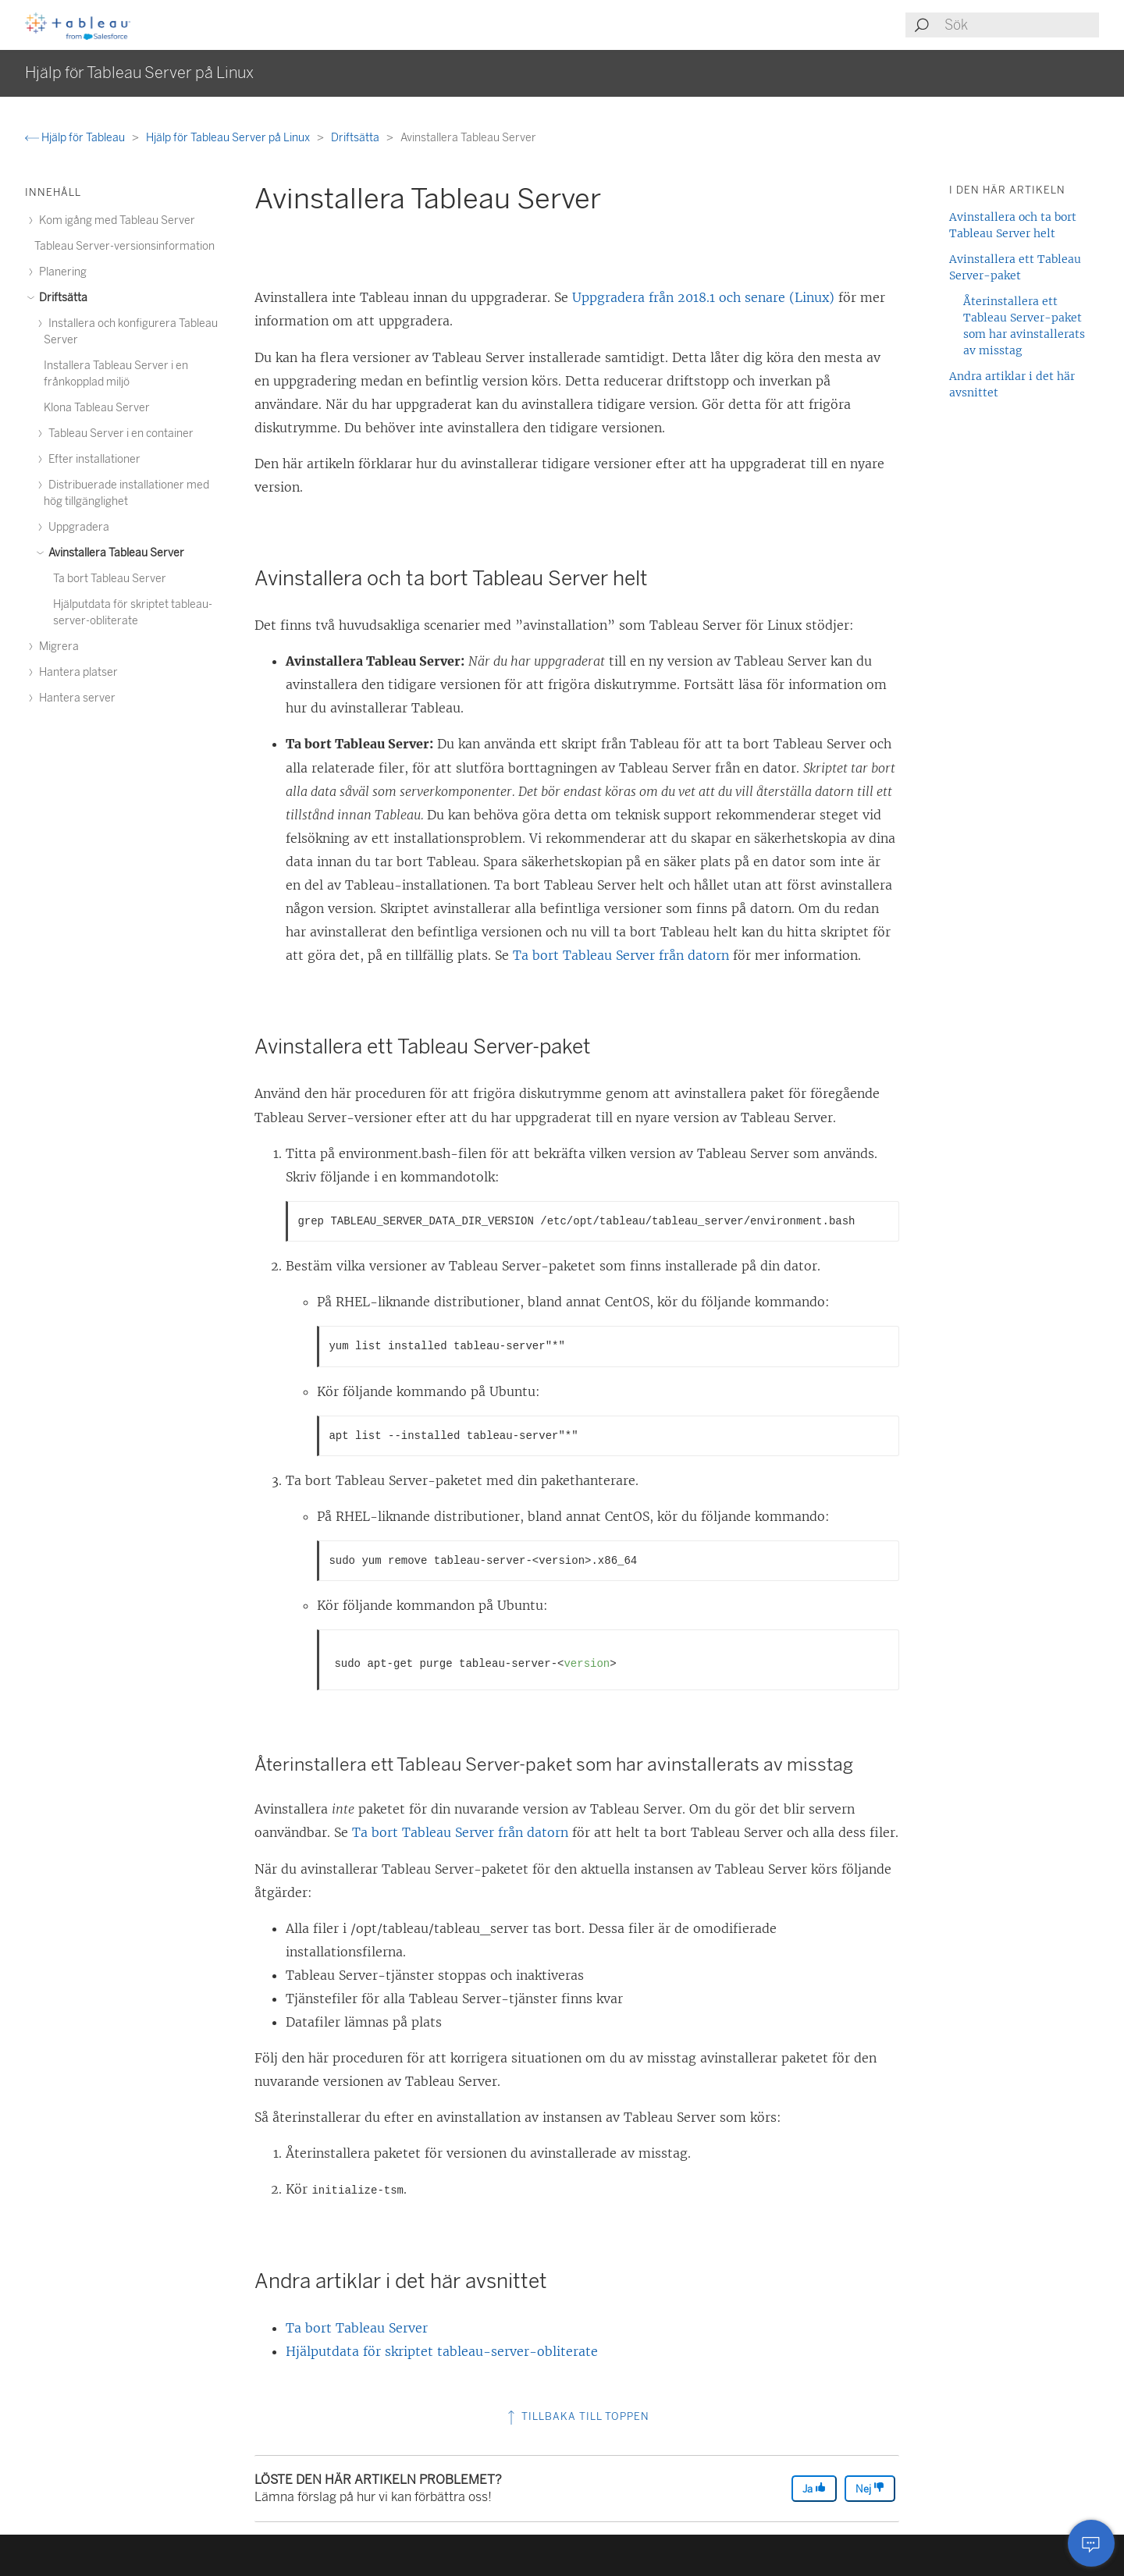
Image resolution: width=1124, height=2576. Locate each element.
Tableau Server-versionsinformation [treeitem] (124, 246)
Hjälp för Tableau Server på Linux (229, 137)
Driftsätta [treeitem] (60, 297)
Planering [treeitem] (60, 272)
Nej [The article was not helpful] (869, 2488)
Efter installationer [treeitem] (92, 459)
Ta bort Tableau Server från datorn (621, 955)
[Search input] (1021, 25)
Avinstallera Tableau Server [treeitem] (114, 553)
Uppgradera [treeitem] (76, 527)
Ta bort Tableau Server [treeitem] (109, 578)
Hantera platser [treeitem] (76, 672)
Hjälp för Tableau (76, 137)
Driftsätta (356, 137)
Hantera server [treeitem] (75, 698)
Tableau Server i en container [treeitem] (119, 433)
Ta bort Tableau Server (357, 2328)
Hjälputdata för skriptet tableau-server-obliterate (442, 2351)
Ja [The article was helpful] (814, 2488)
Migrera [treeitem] (56, 646)
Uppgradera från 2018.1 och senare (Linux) (703, 297)
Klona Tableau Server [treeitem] (97, 407)
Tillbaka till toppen (576, 2416)
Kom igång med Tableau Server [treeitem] (114, 220)
